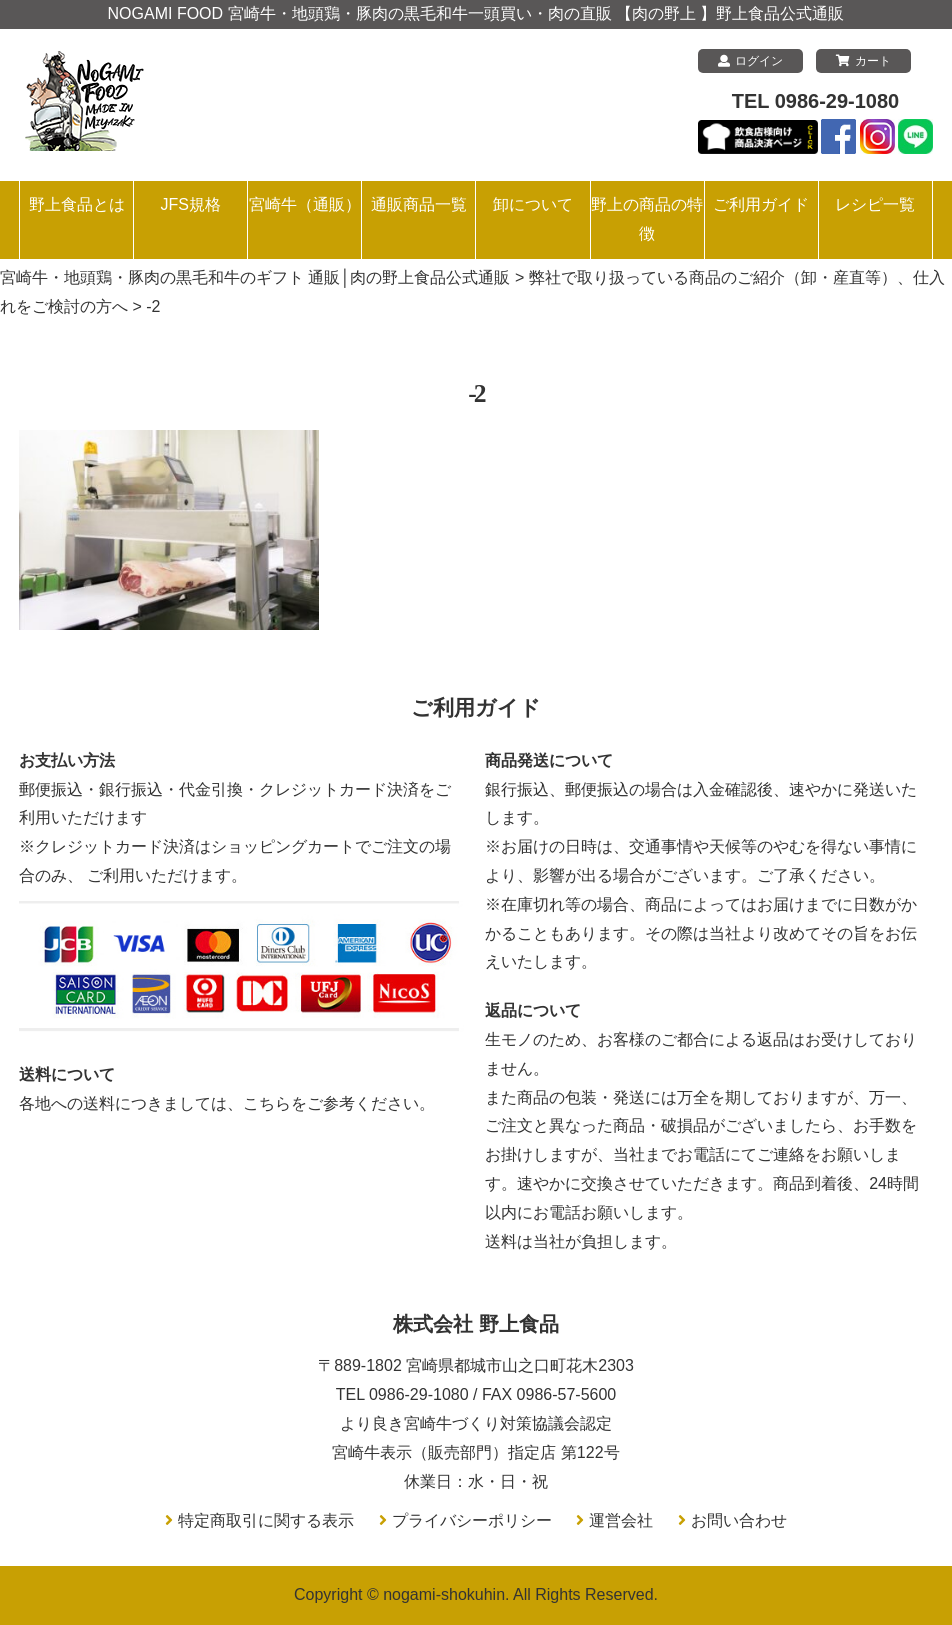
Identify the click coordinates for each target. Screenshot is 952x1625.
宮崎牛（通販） (305, 204)
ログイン (750, 61)
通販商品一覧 (419, 204)
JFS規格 (190, 204)
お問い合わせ (739, 1520)
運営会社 (621, 1520)
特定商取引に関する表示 (266, 1520)
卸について (533, 204)
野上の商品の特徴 (647, 219)
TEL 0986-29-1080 (816, 101)
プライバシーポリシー (472, 1520)
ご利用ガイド (761, 204)
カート (863, 61)
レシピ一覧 (875, 204)
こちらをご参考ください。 (339, 1103)
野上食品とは (77, 204)
